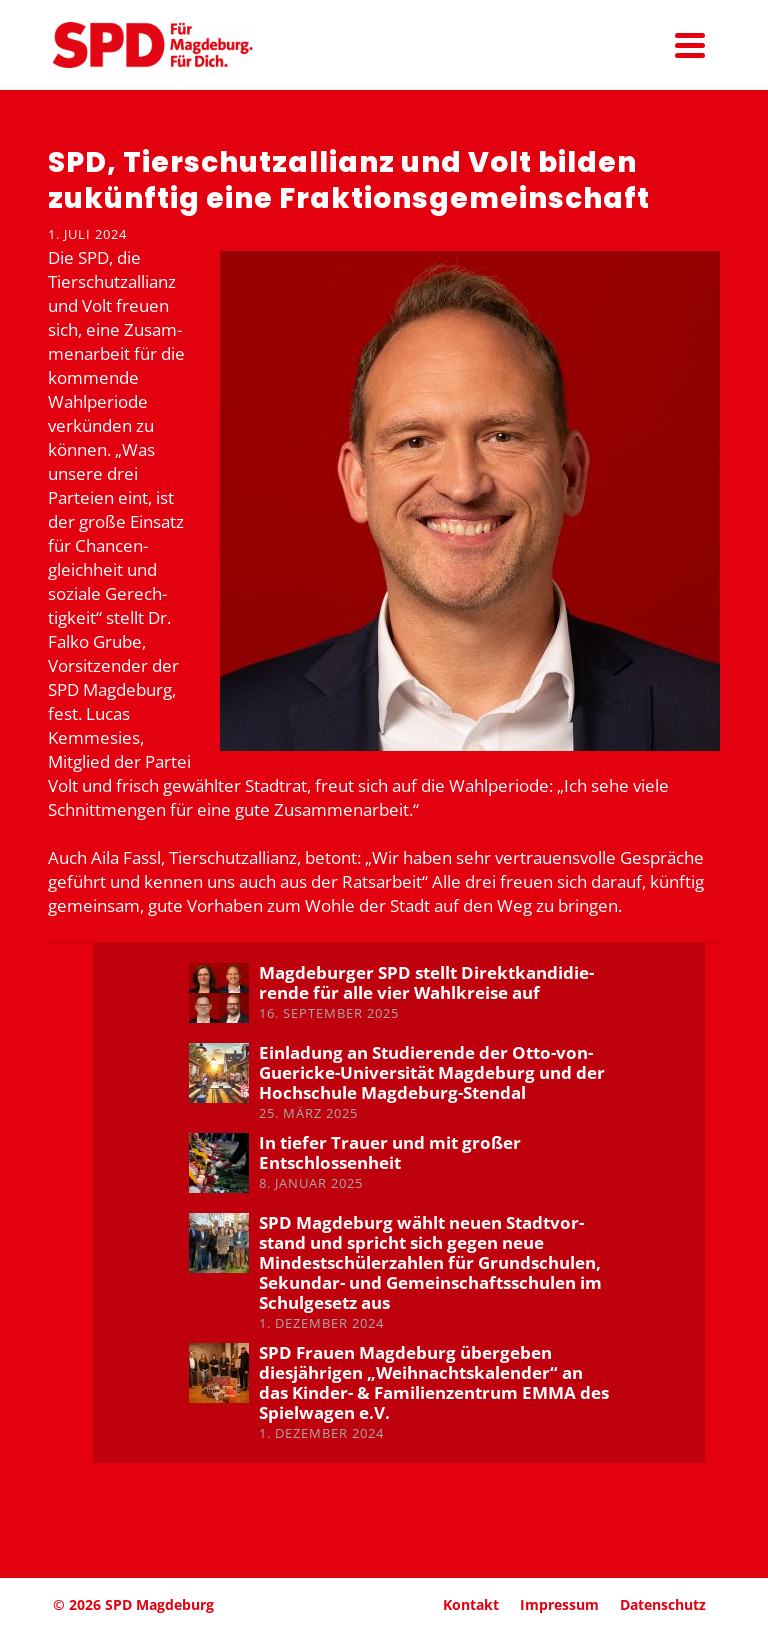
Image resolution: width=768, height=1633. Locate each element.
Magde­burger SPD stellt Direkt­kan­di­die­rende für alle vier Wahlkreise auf (426, 982)
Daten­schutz (663, 1604)
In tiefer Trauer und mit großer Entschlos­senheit (390, 1152)
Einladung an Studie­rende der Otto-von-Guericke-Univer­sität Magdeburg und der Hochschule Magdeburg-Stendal (432, 1072)
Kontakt (471, 1604)
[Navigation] (690, 45)
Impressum (559, 1604)
